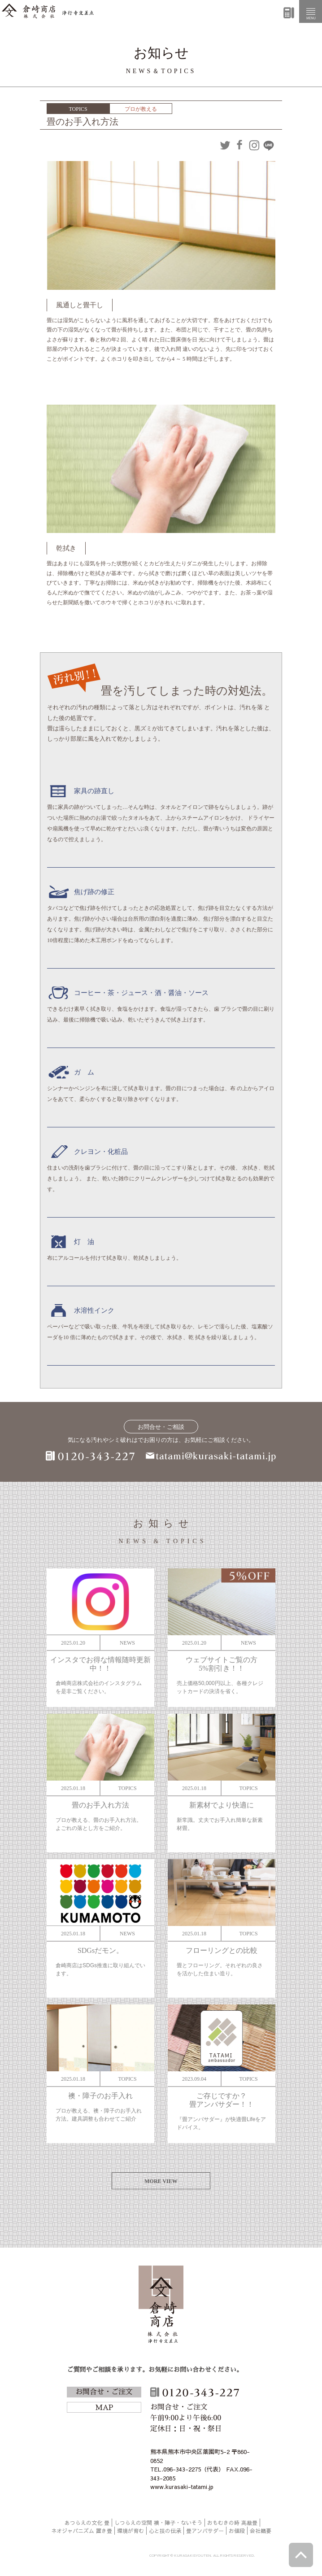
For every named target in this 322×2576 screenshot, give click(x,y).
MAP (104, 2407)
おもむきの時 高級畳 (232, 2522)
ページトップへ (301, 2555)
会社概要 (260, 2530)
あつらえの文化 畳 (87, 2522)
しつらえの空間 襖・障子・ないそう (158, 2522)
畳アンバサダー (205, 2530)
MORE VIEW (160, 2181)
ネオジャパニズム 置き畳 (81, 2530)
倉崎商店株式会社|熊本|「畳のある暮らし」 (48, 11)
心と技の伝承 (165, 2530)
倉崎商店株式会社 (161, 2306)
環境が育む (130, 2530)
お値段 (237, 2530)
